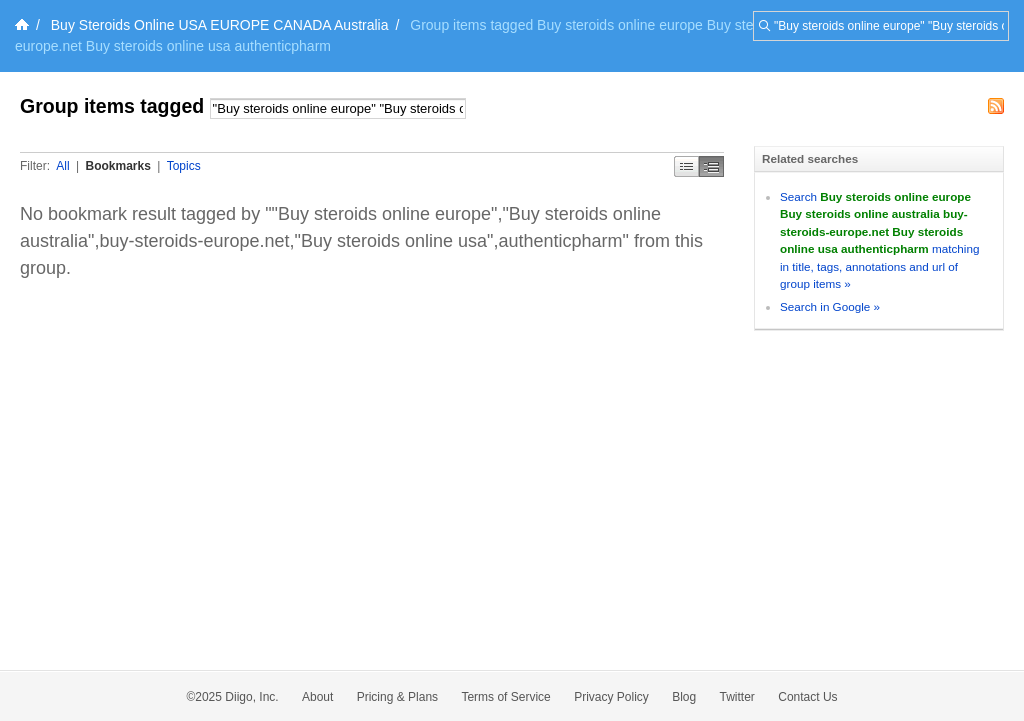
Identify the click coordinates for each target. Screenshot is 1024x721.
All (62, 166)
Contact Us (807, 697)
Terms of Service (505, 697)
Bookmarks (117, 166)
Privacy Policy (611, 697)
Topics (184, 166)
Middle (711, 166)
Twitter (737, 697)
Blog (684, 697)
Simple (686, 166)
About (317, 697)
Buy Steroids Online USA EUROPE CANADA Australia (220, 25)
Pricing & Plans (397, 697)
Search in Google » (830, 306)
